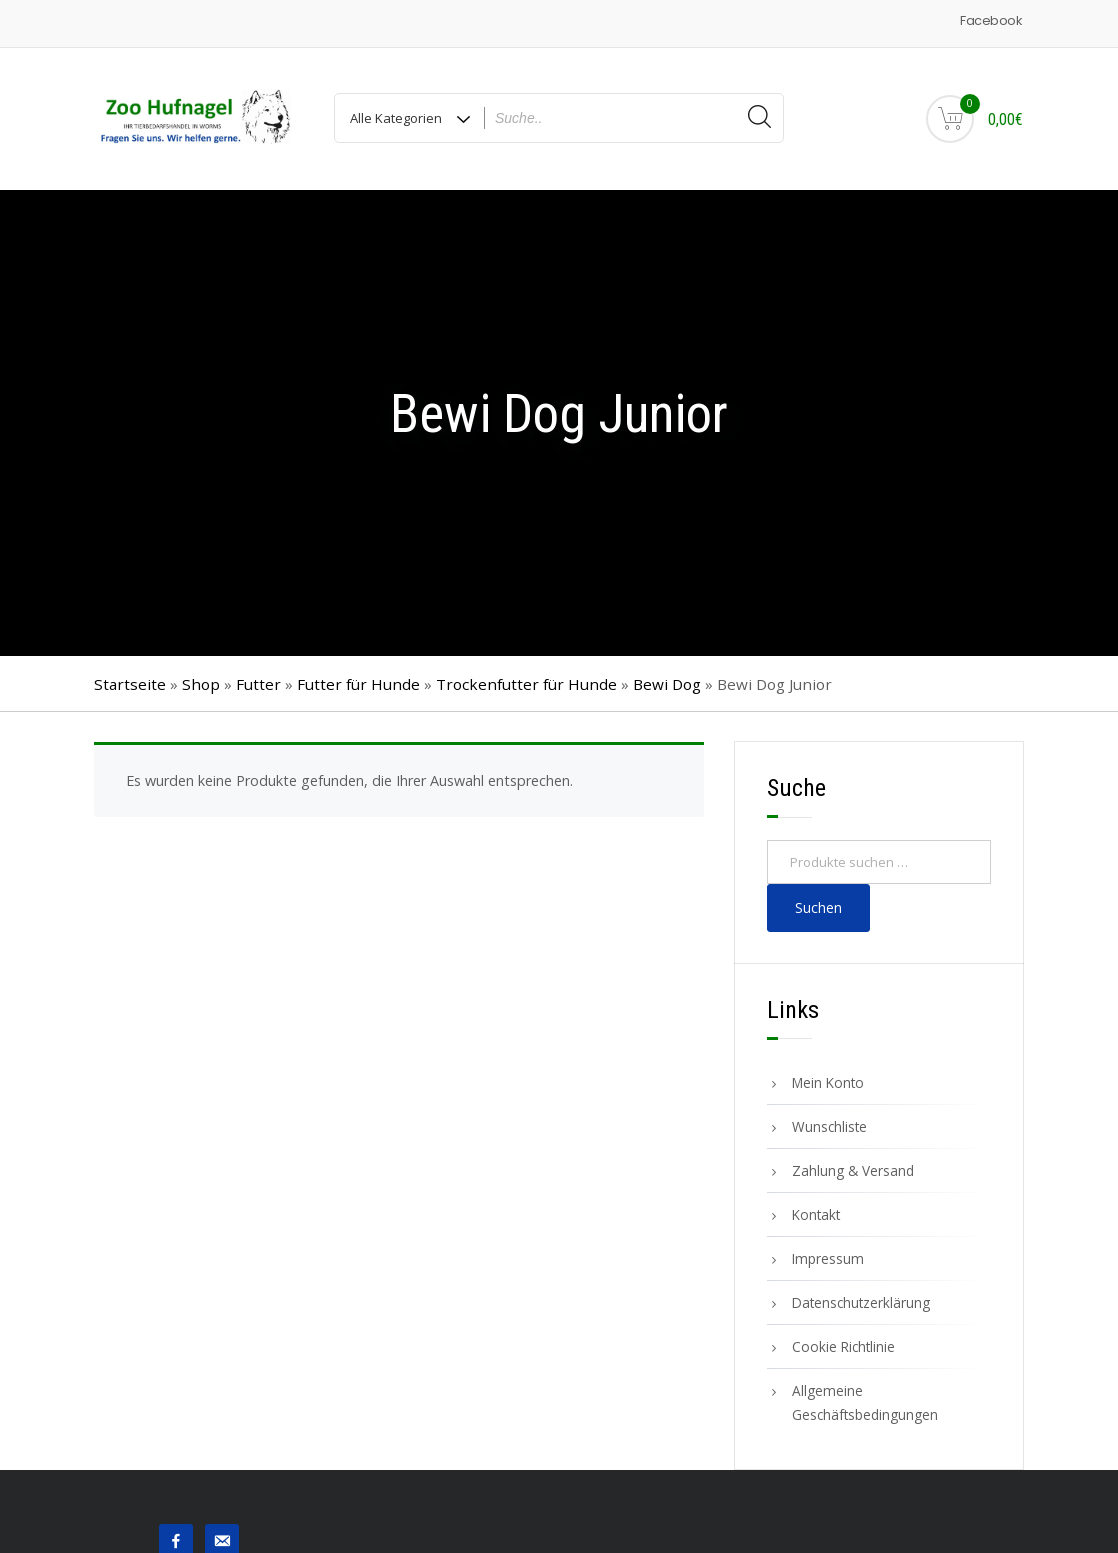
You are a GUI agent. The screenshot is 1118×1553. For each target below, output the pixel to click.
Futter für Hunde (358, 684)
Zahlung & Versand (853, 1170)
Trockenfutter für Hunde (526, 684)
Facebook (990, 20)
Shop (201, 684)
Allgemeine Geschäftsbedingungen (865, 1402)
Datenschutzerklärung (861, 1302)
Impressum (828, 1258)
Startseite (130, 684)
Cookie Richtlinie (843, 1346)
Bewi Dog (667, 684)
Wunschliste (829, 1126)
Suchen (818, 907)
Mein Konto (828, 1082)
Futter (258, 684)
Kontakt (816, 1214)
